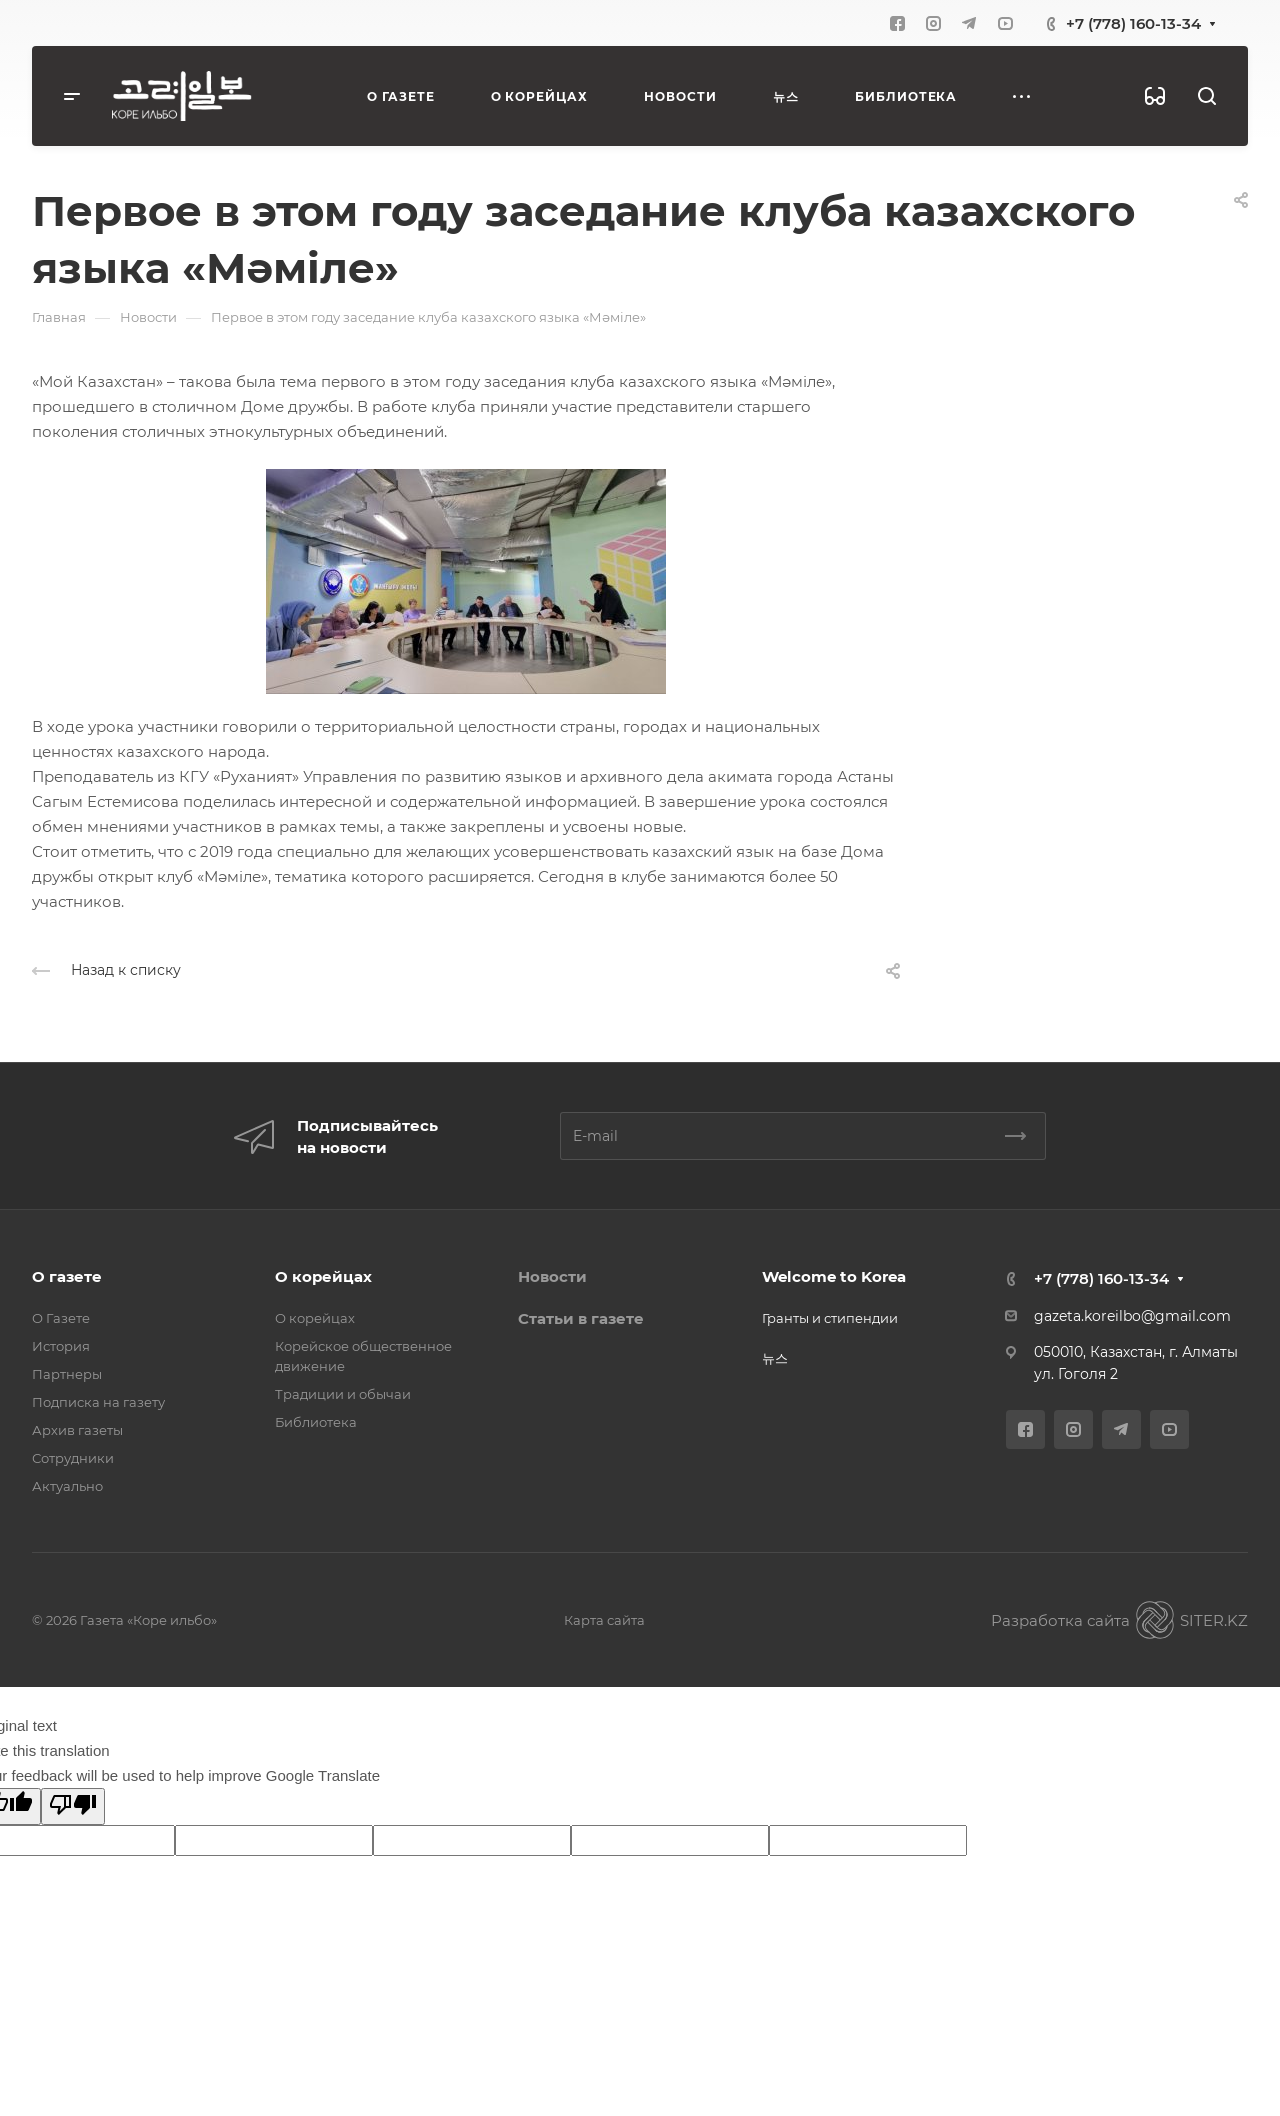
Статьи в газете (581, 1318)
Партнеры (67, 1374)
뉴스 (775, 1358)
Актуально (67, 1486)
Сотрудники (73, 1458)
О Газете (61, 1318)
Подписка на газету (98, 1402)
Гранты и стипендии (830, 1318)
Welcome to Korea (834, 1276)
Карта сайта (604, 1620)
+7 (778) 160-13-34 (1133, 23)
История (61, 1346)
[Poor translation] (73, 1806)
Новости (552, 1276)
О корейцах (323, 1276)
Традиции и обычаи (343, 1394)
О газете (67, 1276)
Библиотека (316, 1422)
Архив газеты (77, 1430)
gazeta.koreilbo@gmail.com (1132, 1316)
